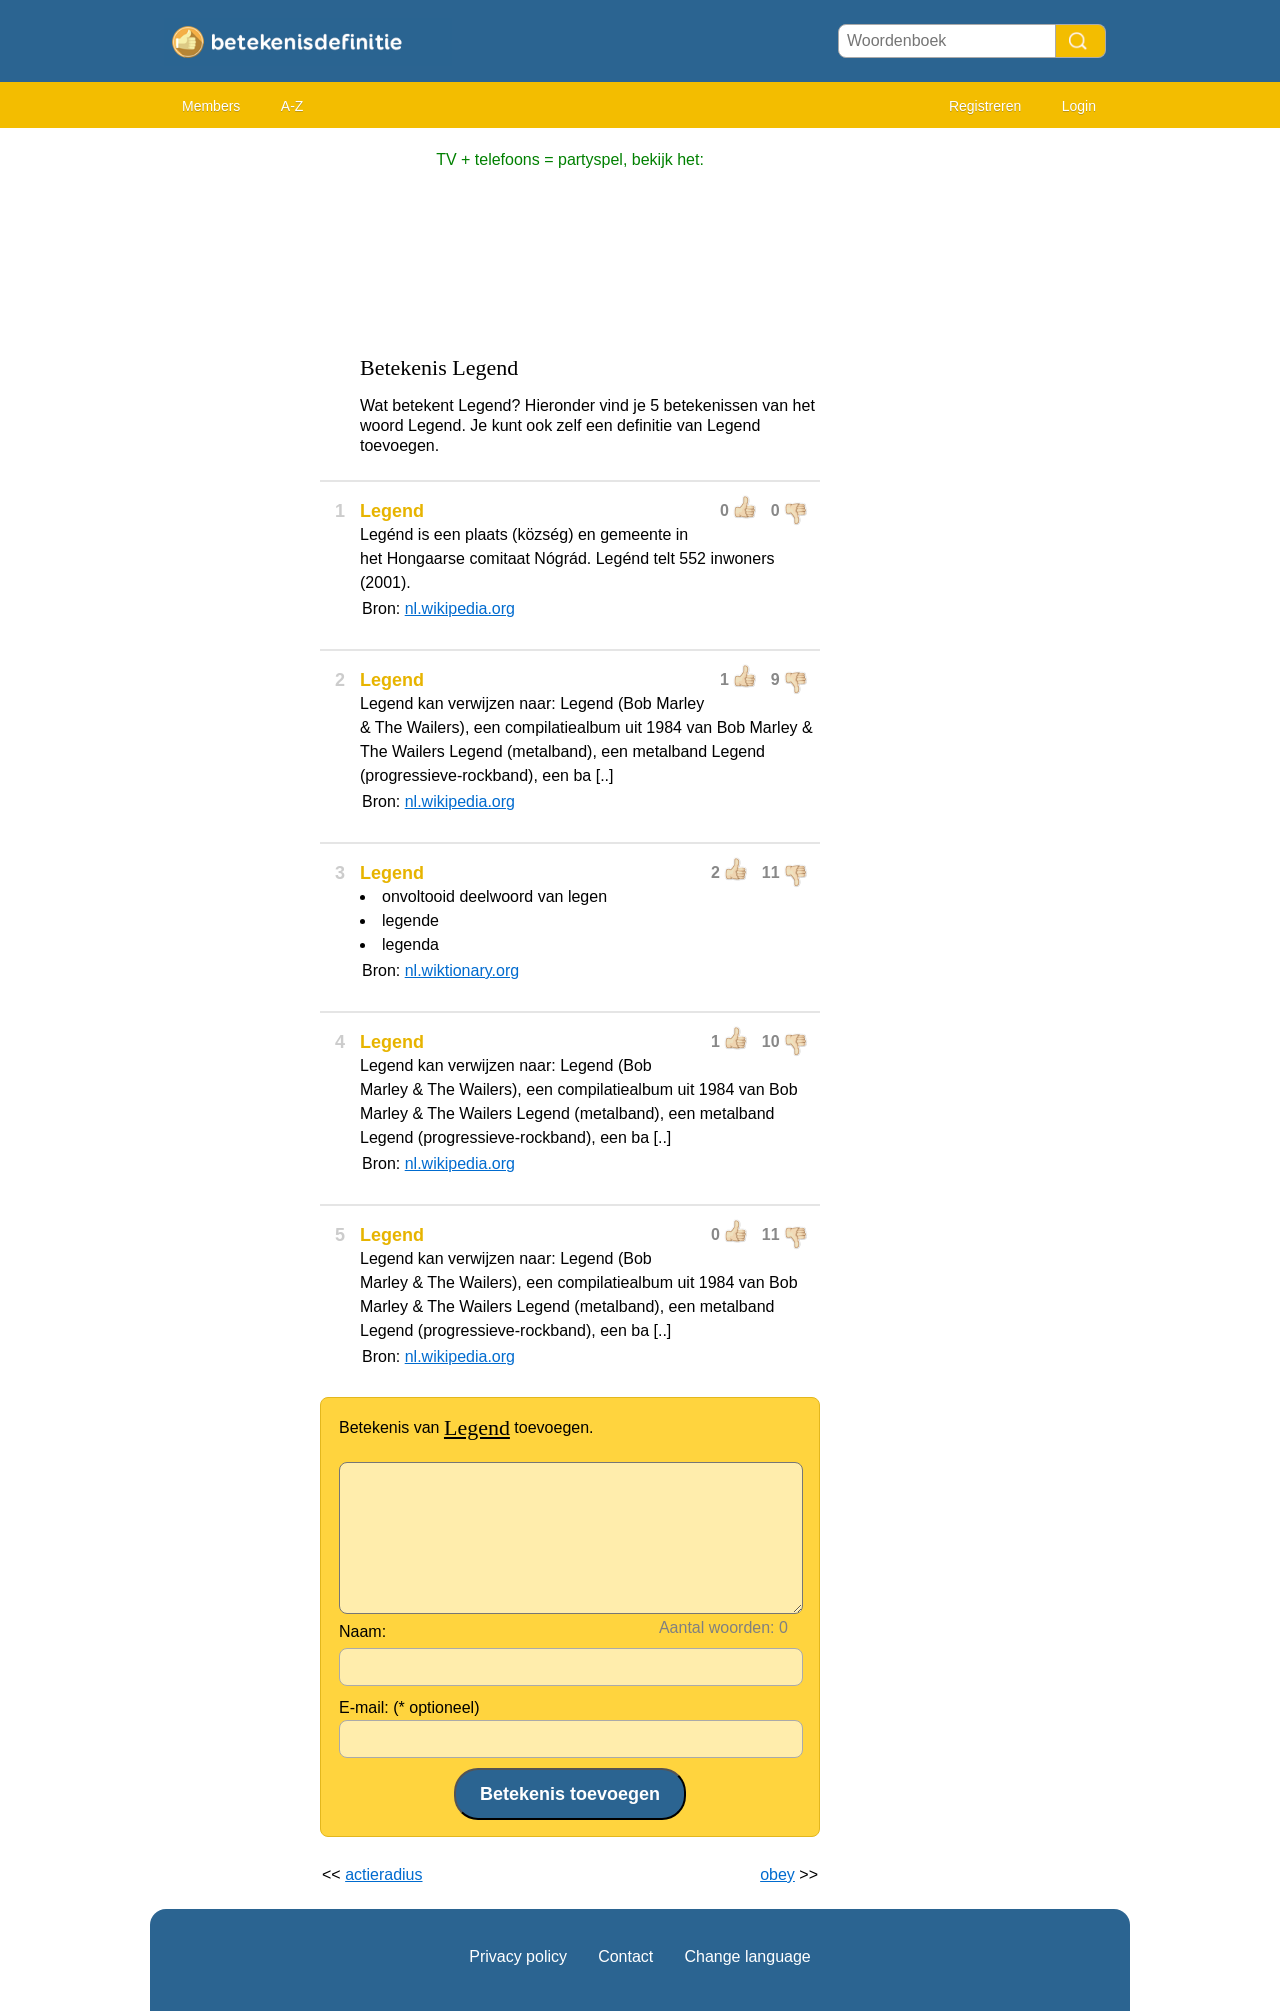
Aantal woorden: (717, 1627)
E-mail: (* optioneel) (409, 1707)
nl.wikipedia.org (460, 608)
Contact (625, 1956)
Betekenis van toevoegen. (466, 1427)
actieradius (383, 1874)
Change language (747, 1956)
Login (1079, 106)
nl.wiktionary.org (462, 970)
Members (211, 106)
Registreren (985, 106)
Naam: (362, 1631)
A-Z (292, 106)
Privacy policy (518, 1956)
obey (777, 1874)
